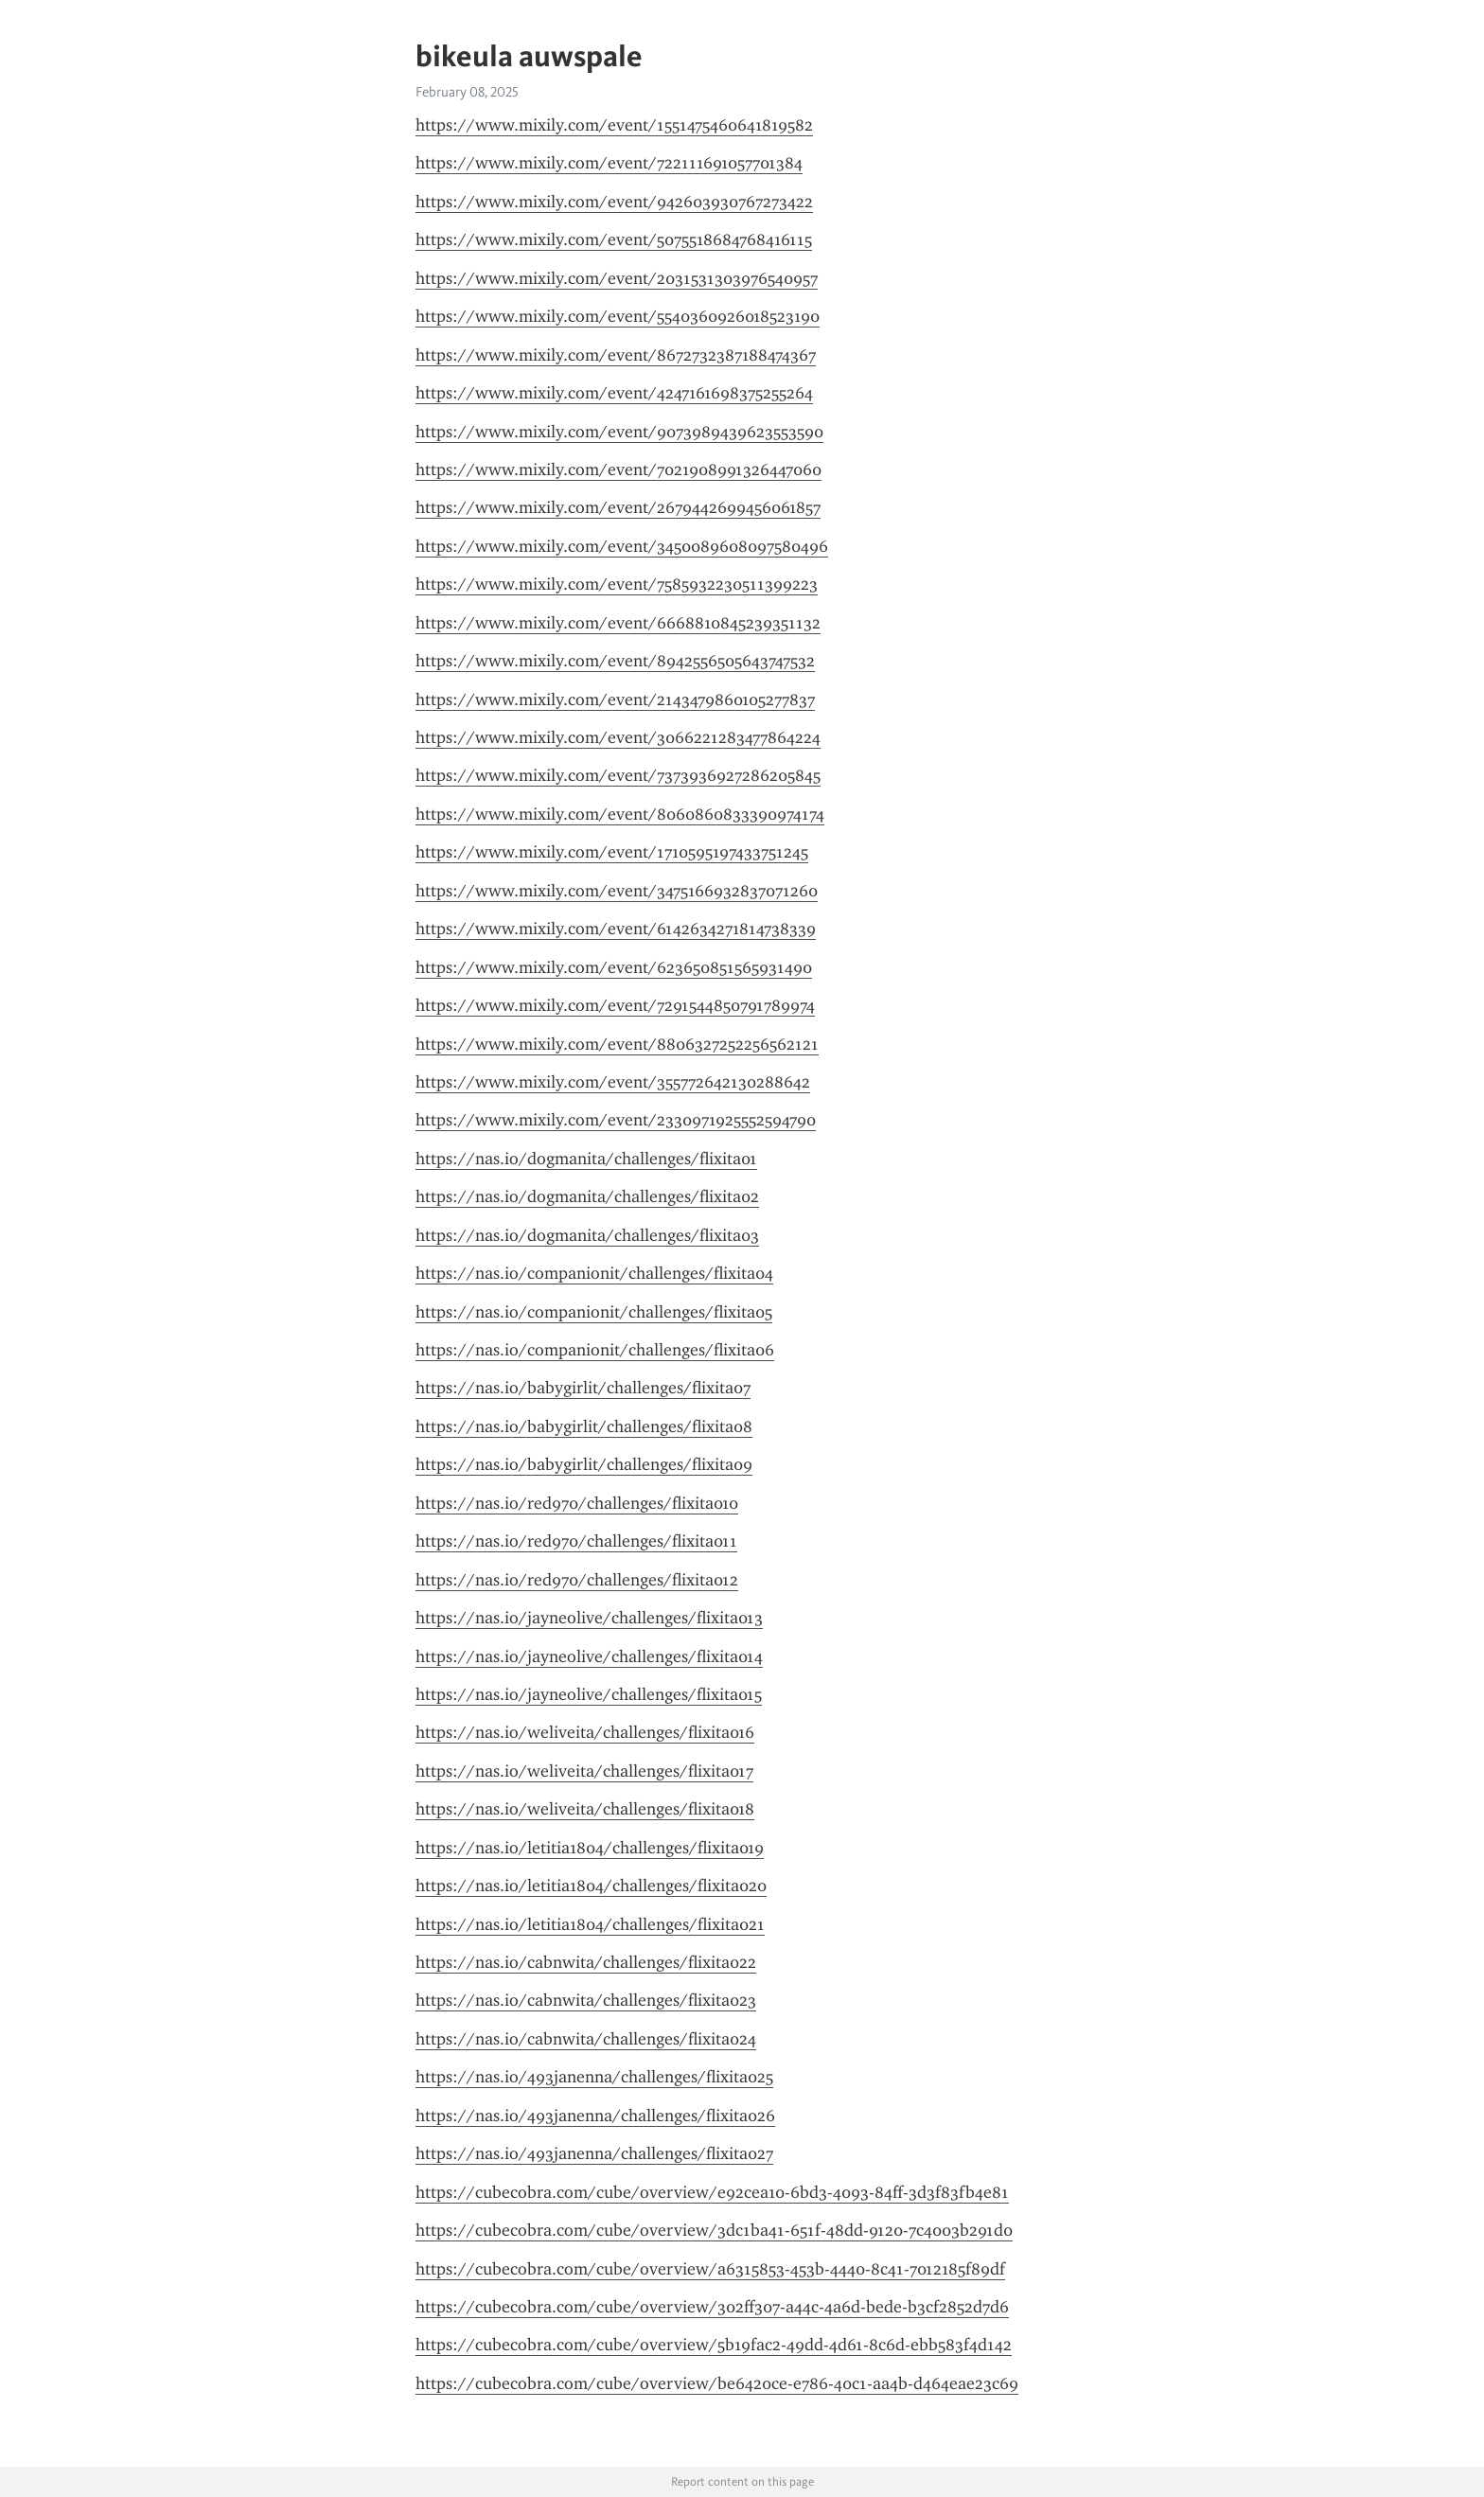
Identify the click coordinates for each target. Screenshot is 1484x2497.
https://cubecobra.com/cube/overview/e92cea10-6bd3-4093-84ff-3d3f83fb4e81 (712, 2192)
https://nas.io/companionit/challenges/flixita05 (593, 1312)
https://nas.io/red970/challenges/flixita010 (576, 1503)
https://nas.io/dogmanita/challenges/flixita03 (587, 1235)
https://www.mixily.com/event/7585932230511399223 (616, 584)
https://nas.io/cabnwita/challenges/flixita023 (585, 2000)
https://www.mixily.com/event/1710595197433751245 (611, 851)
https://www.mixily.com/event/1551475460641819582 (614, 125)
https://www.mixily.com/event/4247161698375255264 (614, 392)
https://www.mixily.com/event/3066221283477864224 (618, 737)
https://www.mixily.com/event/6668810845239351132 (618, 622)
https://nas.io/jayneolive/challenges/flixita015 (588, 1694)
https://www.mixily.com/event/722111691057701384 (609, 162)
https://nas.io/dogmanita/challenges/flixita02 (587, 1196)
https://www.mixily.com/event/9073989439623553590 (619, 431)
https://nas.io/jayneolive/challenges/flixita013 (589, 1617)
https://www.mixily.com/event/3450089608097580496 (621, 546)
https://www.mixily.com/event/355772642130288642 (612, 1081)
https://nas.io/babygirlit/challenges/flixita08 (583, 1426)
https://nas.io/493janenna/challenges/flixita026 (595, 2115)
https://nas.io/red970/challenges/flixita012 (576, 1579)
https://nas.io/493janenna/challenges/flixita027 (594, 2153)
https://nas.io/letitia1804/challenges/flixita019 (589, 1847)
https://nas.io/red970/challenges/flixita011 (576, 1541)
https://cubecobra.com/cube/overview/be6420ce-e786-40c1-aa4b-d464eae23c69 (716, 2383)
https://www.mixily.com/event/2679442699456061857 (618, 507)
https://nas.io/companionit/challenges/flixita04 (594, 1273)
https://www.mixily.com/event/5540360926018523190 (617, 316)
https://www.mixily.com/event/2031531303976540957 (616, 278)
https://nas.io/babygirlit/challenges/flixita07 (583, 1387)
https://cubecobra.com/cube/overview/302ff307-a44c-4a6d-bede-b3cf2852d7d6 (712, 2306)
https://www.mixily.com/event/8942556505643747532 (615, 660)
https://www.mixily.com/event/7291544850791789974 (615, 1005)
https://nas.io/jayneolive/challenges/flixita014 (589, 1656)
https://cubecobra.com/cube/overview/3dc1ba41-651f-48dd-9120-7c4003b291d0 (714, 2230)
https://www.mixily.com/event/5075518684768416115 (613, 239)
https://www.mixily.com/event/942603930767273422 (614, 201)
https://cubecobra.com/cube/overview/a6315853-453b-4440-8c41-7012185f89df (710, 2268)
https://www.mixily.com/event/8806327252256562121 (617, 1044)
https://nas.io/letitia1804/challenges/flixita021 (590, 1924)
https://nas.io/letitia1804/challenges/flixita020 (591, 1885)
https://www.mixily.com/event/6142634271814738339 (615, 928)
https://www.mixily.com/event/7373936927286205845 (618, 775)
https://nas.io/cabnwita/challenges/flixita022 (585, 1962)
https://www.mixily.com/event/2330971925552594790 (615, 1119)
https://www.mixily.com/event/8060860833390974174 (619, 814)
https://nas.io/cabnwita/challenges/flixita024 (585, 2038)
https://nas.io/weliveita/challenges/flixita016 (584, 1732)
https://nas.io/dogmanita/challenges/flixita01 (586, 1158)
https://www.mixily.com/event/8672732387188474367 (615, 355)
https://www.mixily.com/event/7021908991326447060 (618, 469)
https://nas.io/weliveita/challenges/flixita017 (584, 1771)
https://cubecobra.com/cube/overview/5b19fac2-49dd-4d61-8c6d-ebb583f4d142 (713, 2344)
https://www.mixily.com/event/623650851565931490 (613, 967)
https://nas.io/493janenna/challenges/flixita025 (594, 2076)
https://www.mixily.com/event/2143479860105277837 (615, 699)
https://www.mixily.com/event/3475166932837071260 (616, 890)
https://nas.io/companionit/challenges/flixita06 (594, 1349)
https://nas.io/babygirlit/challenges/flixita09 (583, 1464)
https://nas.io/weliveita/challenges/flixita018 (584, 1808)
